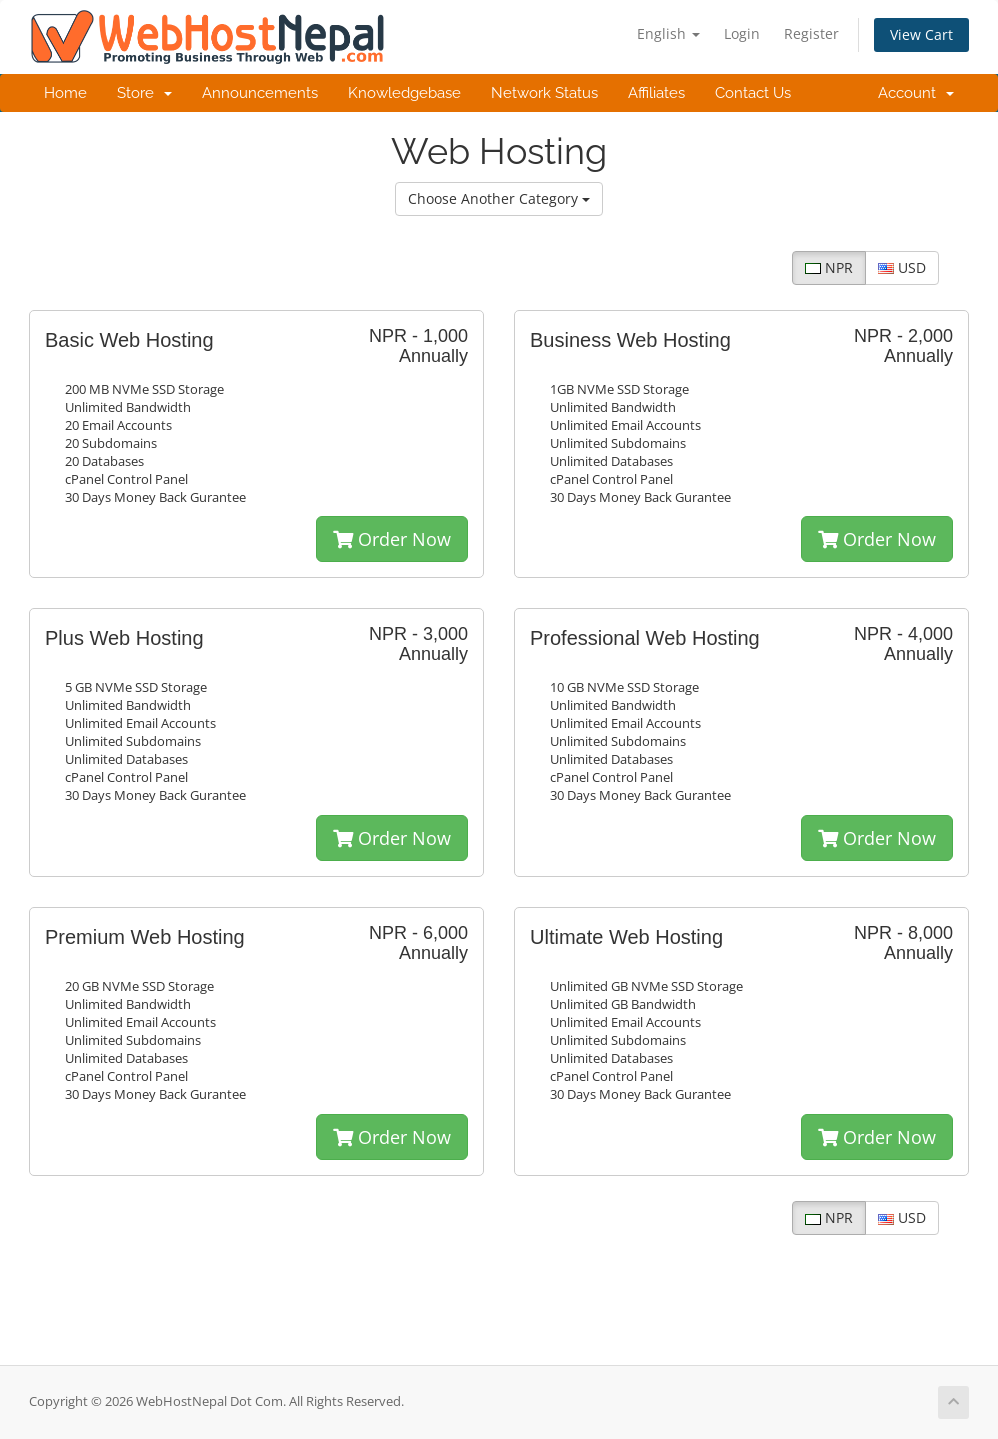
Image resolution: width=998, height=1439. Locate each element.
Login (742, 33)
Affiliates (656, 93)
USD (902, 267)
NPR (829, 267)
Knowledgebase (404, 93)
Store (144, 93)
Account (916, 93)
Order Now (392, 539)
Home (65, 93)
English (668, 33)
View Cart (921, 34)
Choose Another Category (499, 198)
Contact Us (753, 93)
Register (811, 33)
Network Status (544, 93)
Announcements (260, 93)
